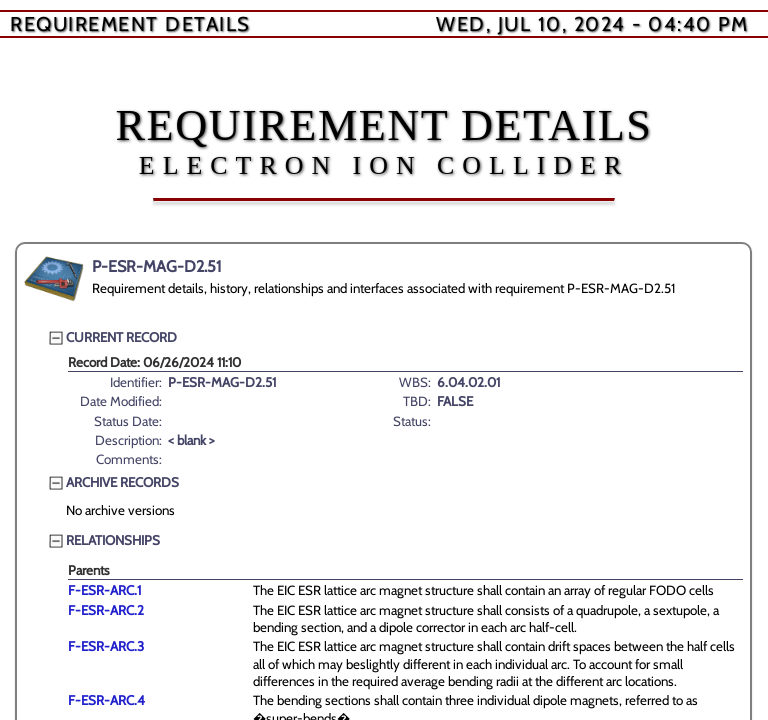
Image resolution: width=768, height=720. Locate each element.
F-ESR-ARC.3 (106, 646)
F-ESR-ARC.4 (106, 700)
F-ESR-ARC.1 (104, 590)
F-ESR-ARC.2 (106, 610)
